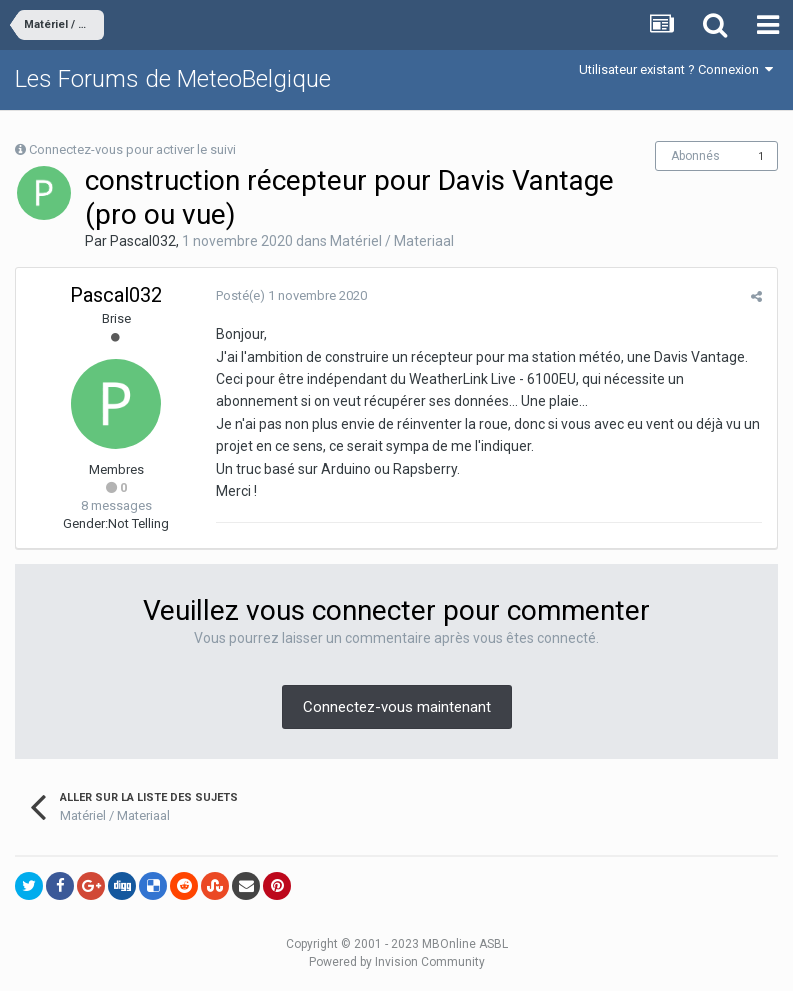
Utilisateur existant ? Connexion (676, 69)
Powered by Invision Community (397, 962)
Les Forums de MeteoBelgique (173, 79)
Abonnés (695, 156)
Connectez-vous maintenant (397, 707)
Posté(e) (291, 295)
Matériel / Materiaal (392, 241)
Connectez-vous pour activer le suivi (132, 149)
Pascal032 (143, 241)
